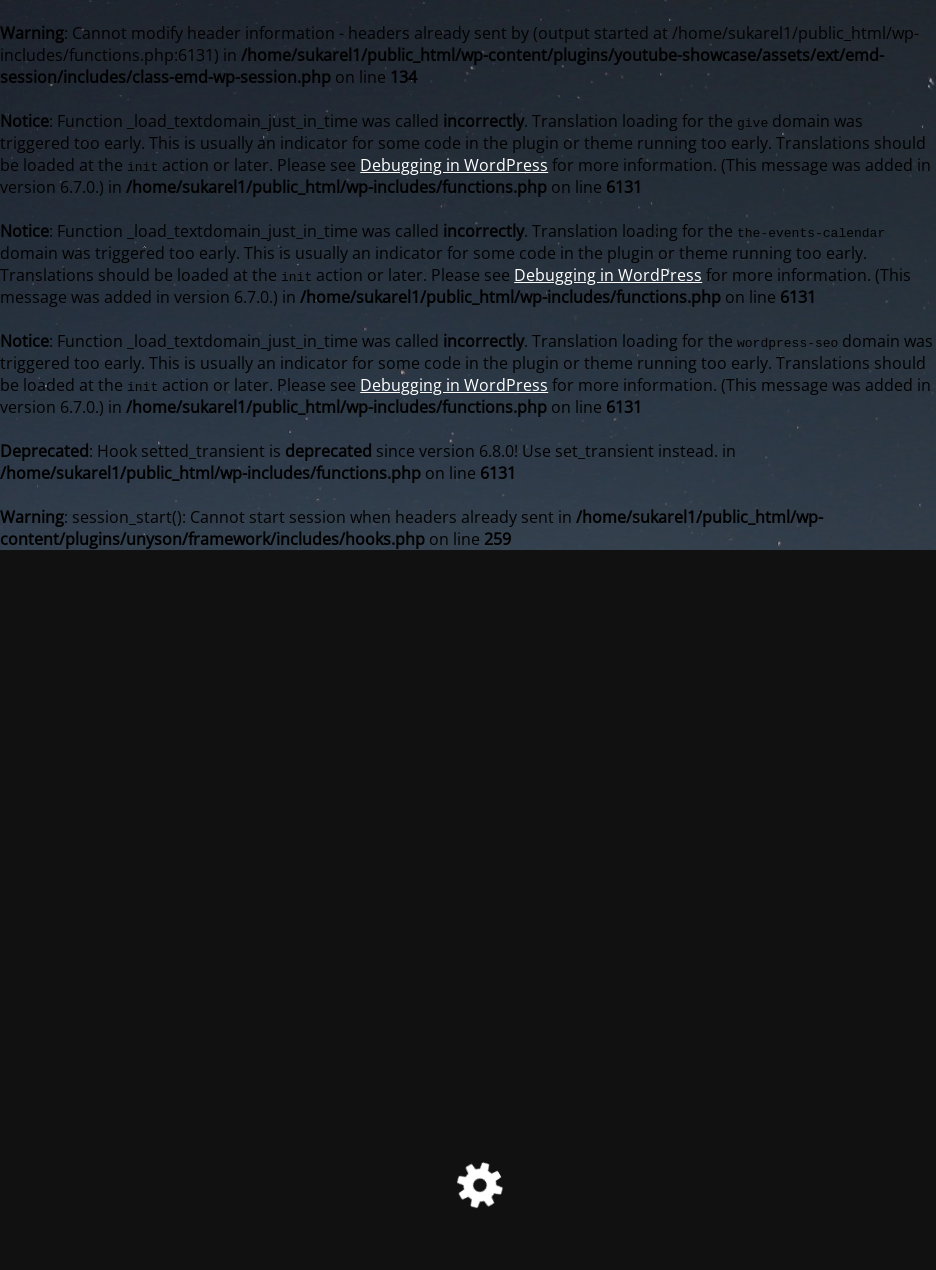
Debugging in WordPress (454, 165)
